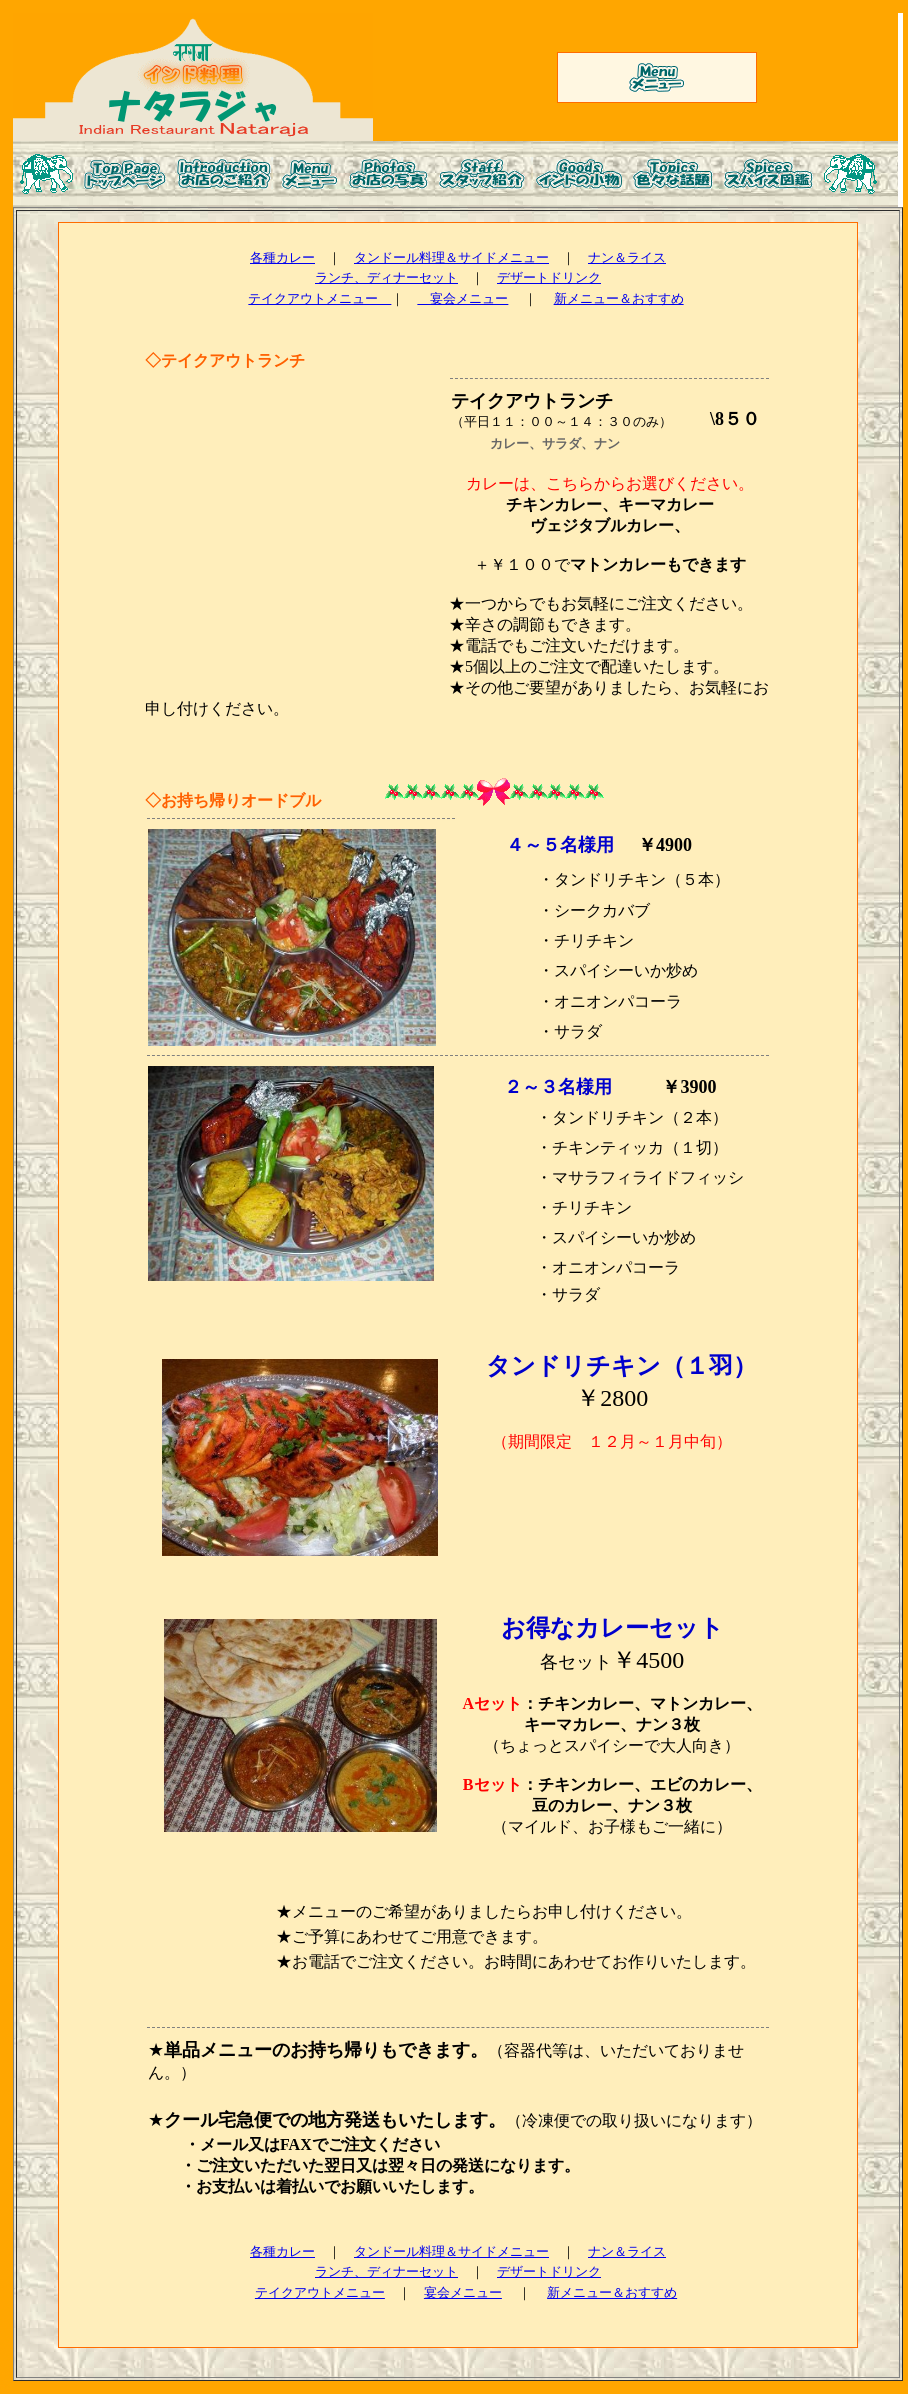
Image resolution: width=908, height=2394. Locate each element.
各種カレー (282, 257)
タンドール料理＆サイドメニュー (451, 257)
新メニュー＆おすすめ (619, 298)
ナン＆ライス (627, 257)
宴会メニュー (462, 298)
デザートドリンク (549, 277)
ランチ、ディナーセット (386, 277)
